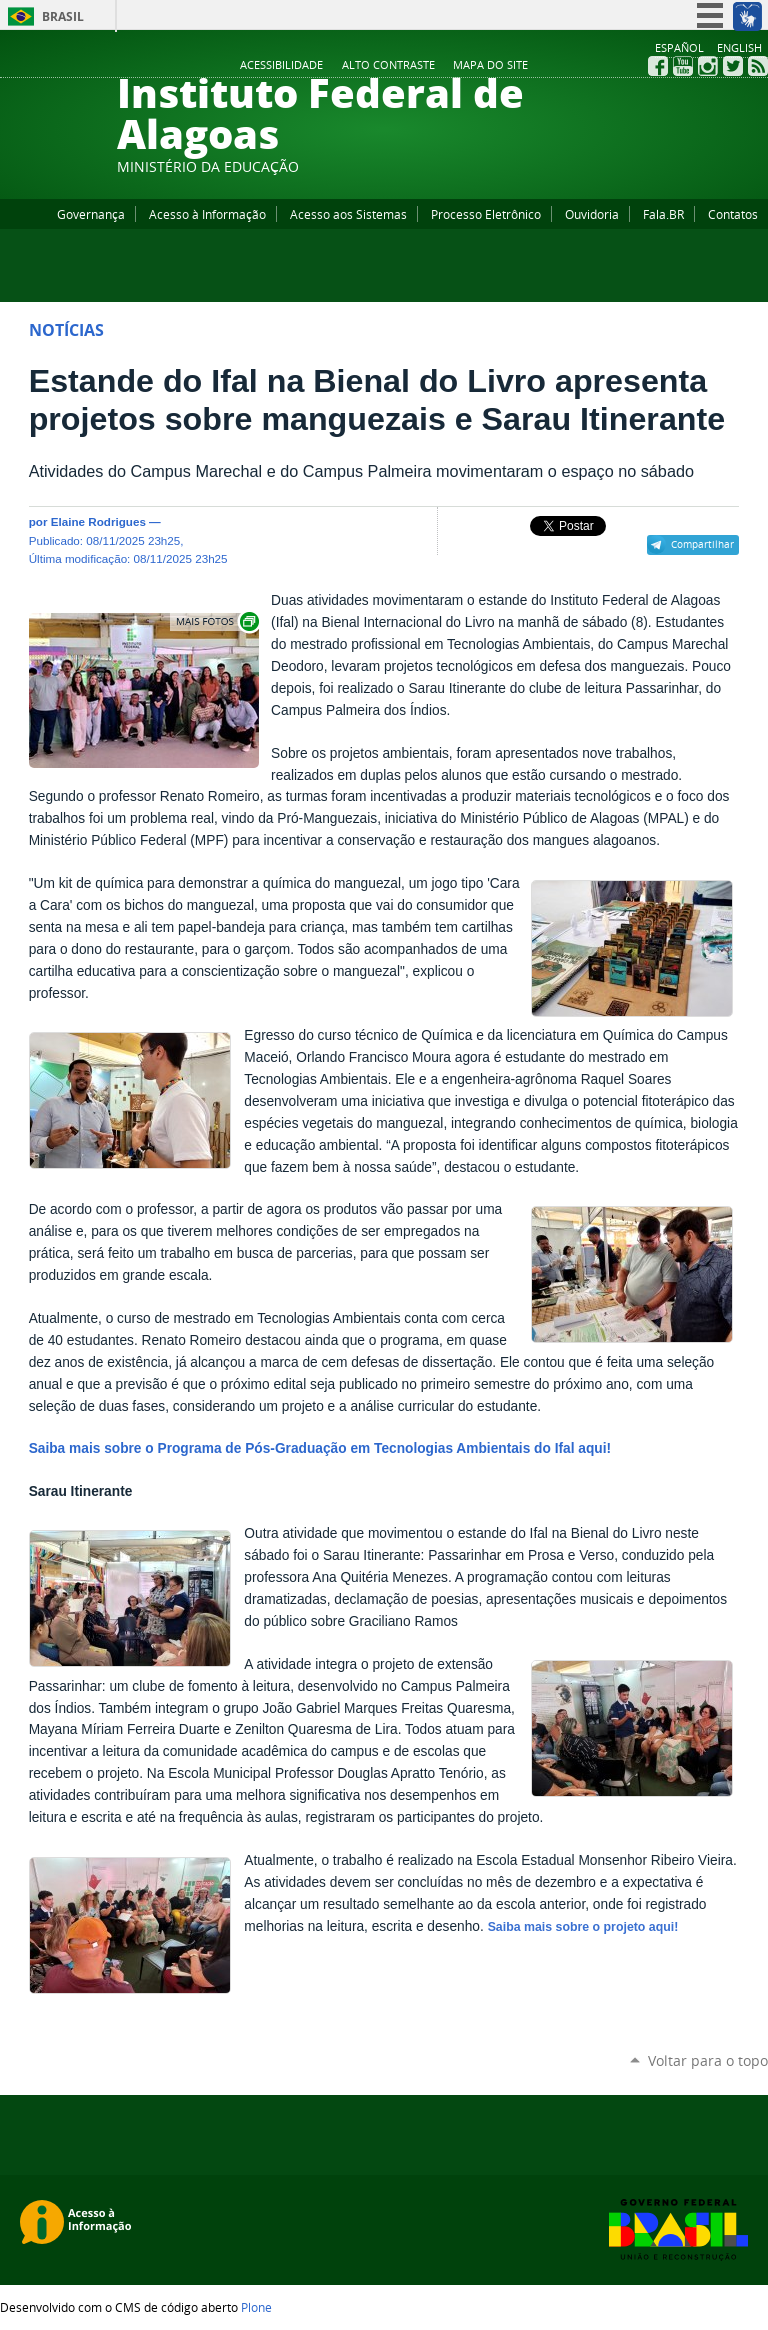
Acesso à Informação (207, 214)
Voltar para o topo (708, 2060)
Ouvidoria (592, 214)
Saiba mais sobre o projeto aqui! (583, 1927)
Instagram (708, 66)
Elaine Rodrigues (98, 521)
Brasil (63, 16)
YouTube (683, 66)
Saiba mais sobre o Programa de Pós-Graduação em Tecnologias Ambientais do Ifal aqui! (320, 1448)
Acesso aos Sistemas (348, 214)
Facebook (658, 66)
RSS (758, 66)
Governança (91, 214)
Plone (256, 2307)
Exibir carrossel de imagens (216, 621)
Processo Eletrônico (486, 214)
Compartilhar (702, 544)
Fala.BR (663, 214)
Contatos (733, 214)
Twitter (733, 66)
